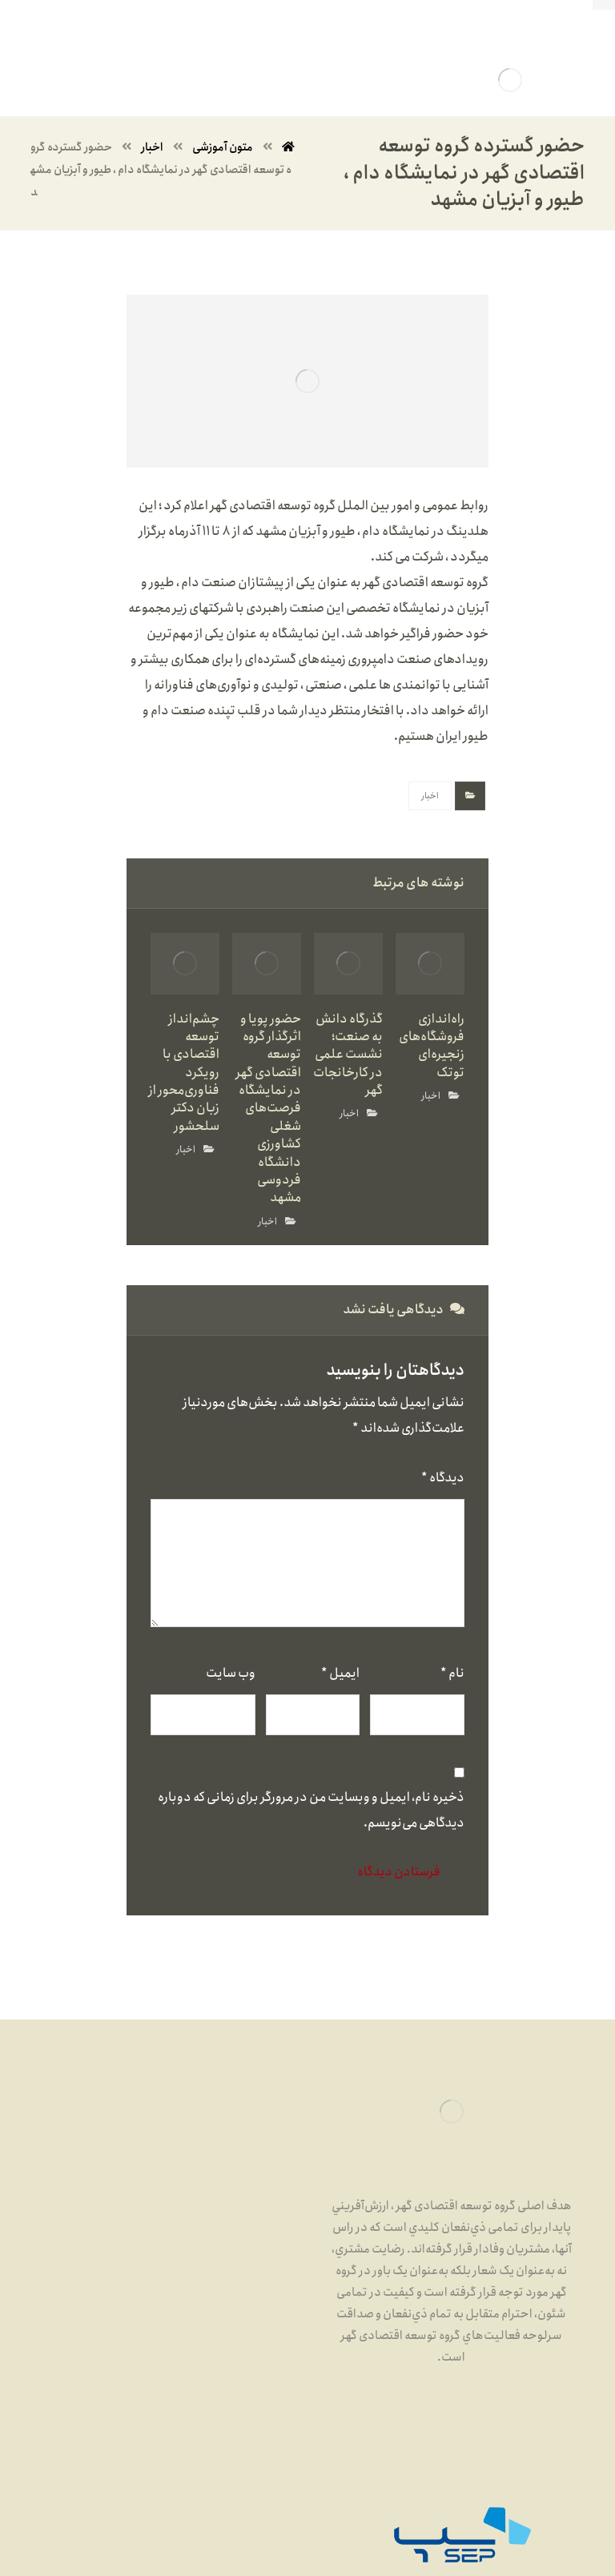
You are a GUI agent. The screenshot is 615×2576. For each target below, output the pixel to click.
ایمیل (340, 1673)
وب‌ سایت (230, 1673)
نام (452, 1673)
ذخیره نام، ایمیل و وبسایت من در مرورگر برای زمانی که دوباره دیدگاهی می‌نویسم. (311, 1810)
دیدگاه (442, 1478)
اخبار (430, 796)
